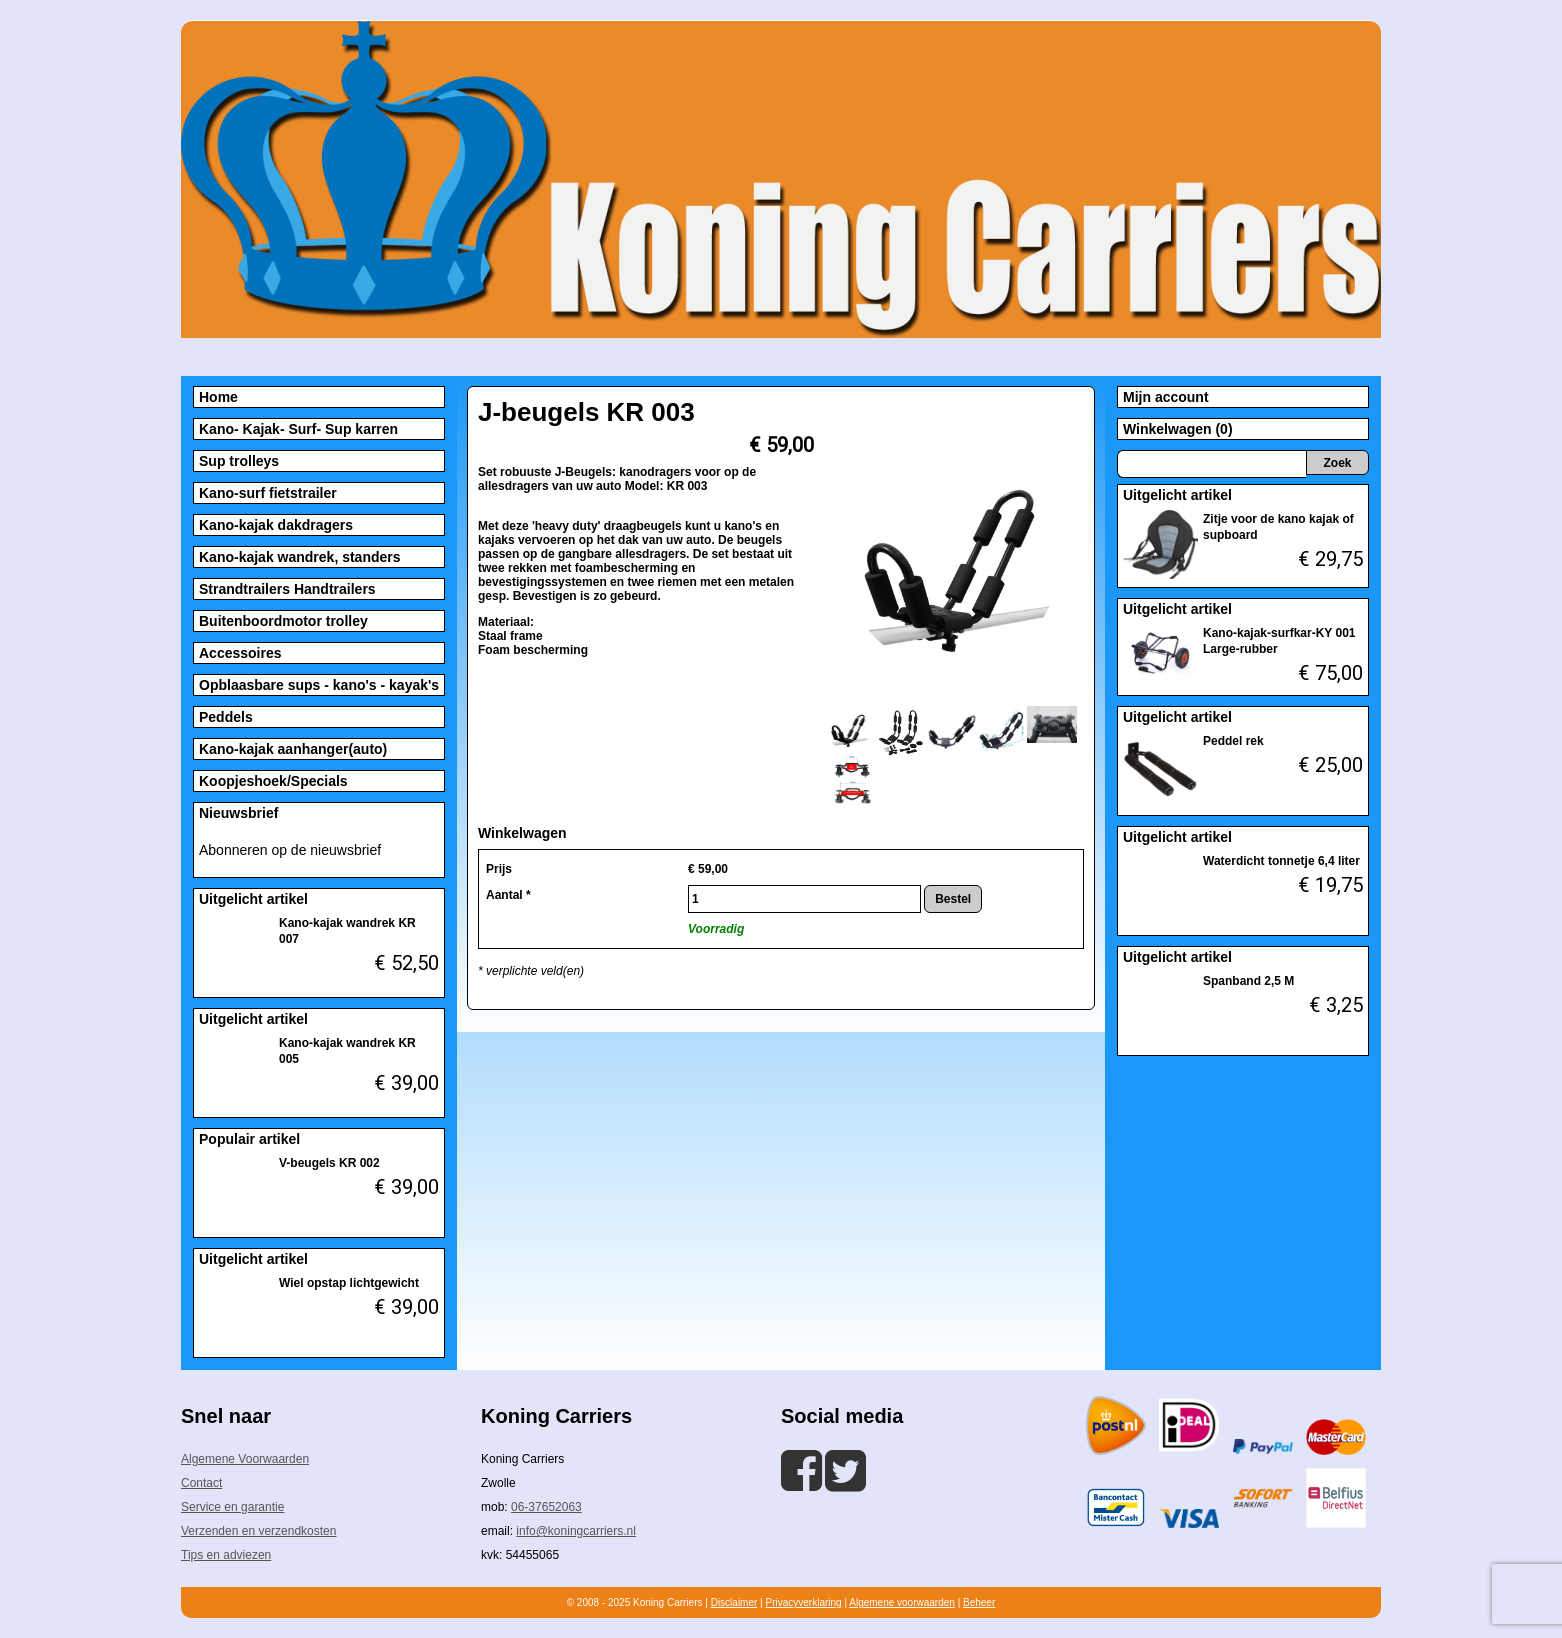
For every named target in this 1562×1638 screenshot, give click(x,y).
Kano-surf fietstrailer (268, 493)
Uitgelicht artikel (253, 899)
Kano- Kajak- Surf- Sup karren (298, 429)
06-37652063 (546, 1507)
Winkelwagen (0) (1178, 429)
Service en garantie (232, 1507)
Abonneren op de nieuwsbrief (290, 850)
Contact (201, 1483)
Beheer (979, 1602)
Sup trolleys (239, 461)
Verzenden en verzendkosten (258, 1531)
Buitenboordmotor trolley (283, 621)
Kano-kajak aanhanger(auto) (293, 749)
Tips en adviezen (226, 1555)
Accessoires (240, 653)
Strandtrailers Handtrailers (287, 589)
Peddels (226, 717)
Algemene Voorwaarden (245, 1459)
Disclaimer (734, 1602)
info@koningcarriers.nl (576, 1531)
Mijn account (1166, 397)
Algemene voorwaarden (902, 1602)
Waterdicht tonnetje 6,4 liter (1281, 861)
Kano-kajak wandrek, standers (300, 557)
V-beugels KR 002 (329, 1163)
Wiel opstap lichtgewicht (349, 1283)
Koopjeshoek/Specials (273, 781)
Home (218, 397)
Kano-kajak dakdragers (276, 525)
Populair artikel (249, 1139)
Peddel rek (1233, 741)
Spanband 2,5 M (1248, 981)
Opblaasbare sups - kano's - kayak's (319, 685)
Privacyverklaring (803, 1602)
